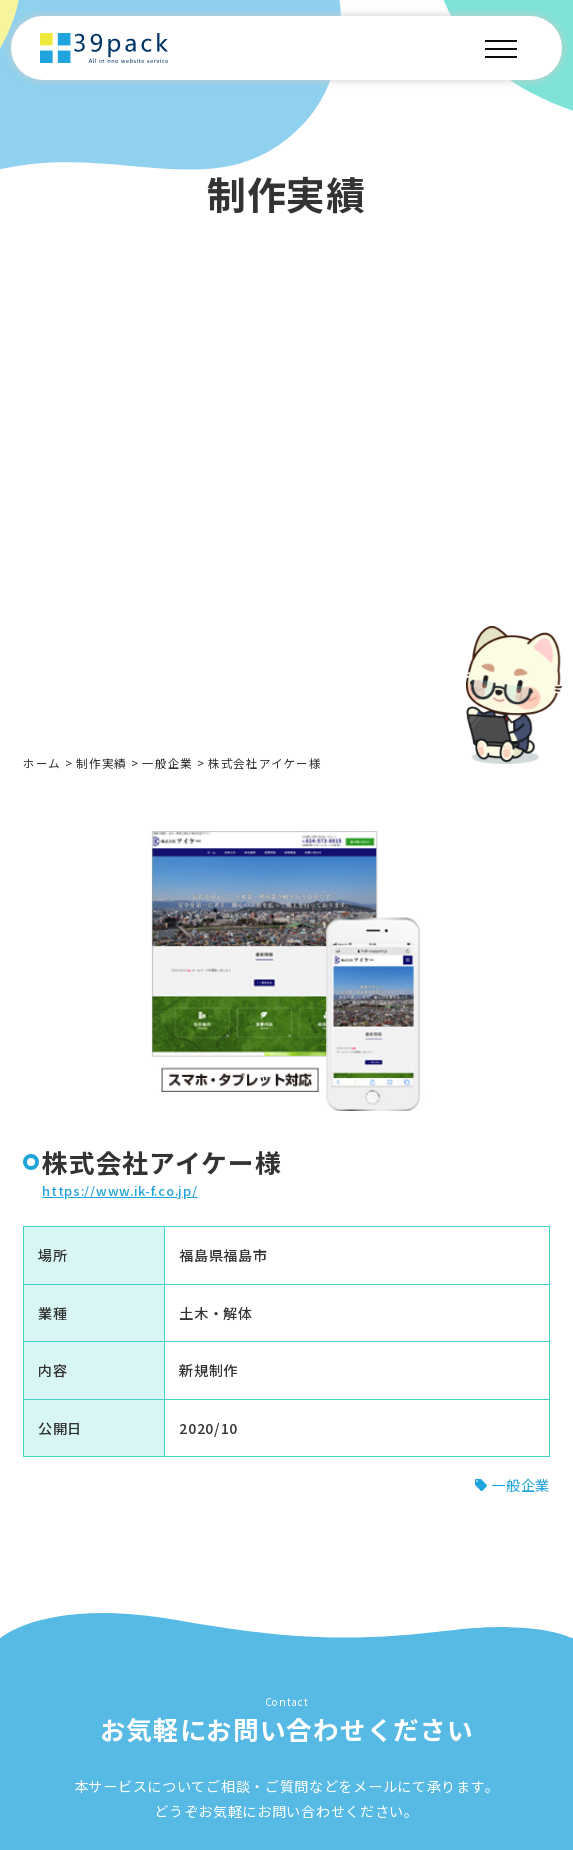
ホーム (42, 763)
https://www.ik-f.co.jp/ (119, 1195)
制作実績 (101, 763)
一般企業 (167, 763)
